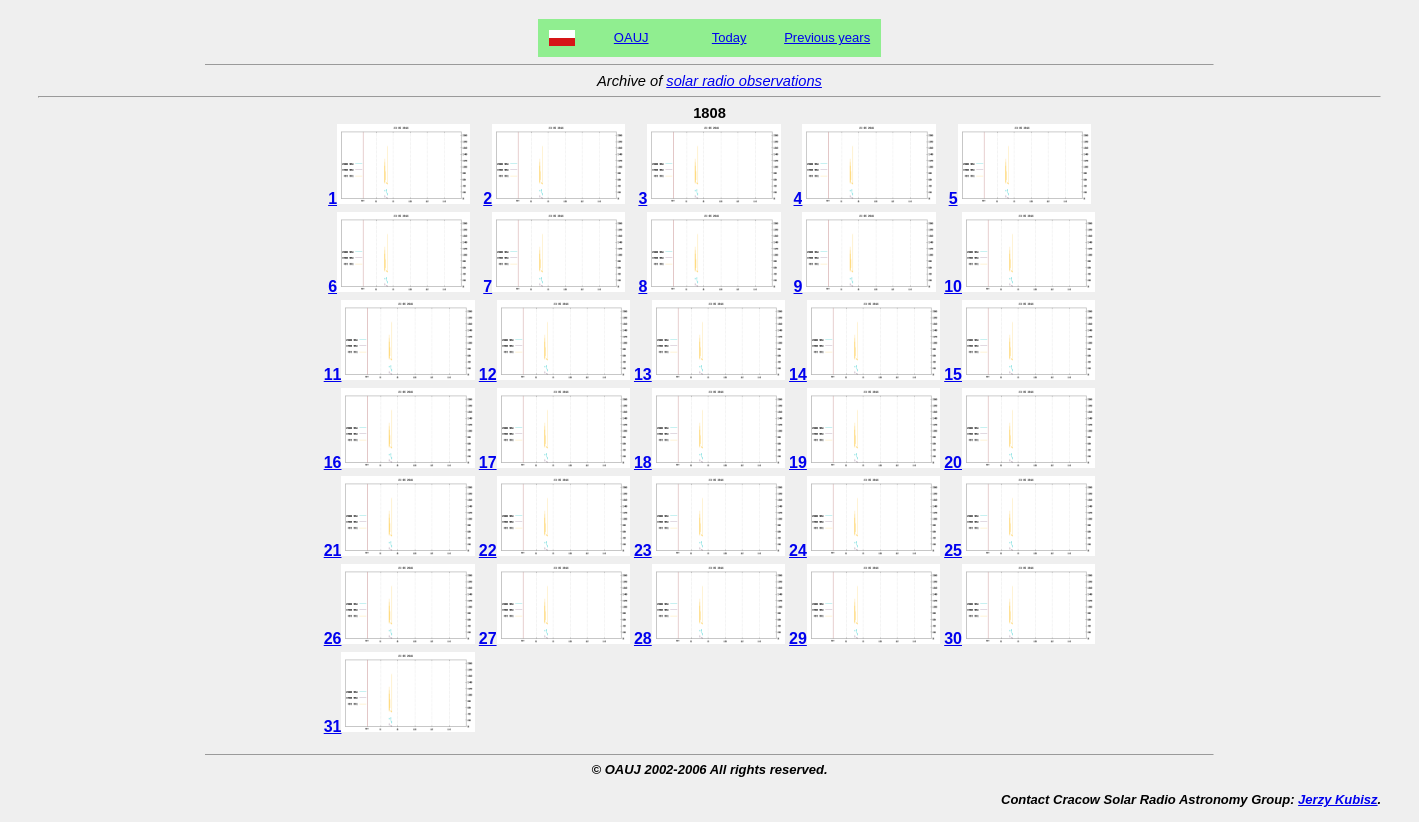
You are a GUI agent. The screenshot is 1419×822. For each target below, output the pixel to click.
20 (1019, 462)
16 (399, 462)
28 (709, 638)
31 (399, 726)
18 (709, 462)
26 (399, 638)
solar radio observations (744, 81)
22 (554, 550)
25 (1019, 550)
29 (864, 638)
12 (554, 374)
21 (399, 550)
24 (864, 550)
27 (554, 638)
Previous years (827, 37)
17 (554, 462)
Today (729, 37)
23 (709, 550)
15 (1019, 374)
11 (399, 374)
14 (864, 374)
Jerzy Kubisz (1337, 799)
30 (1019, 638)
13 (709, 374)
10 (1019, 286)
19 (864, 462)
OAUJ (631, 37)
